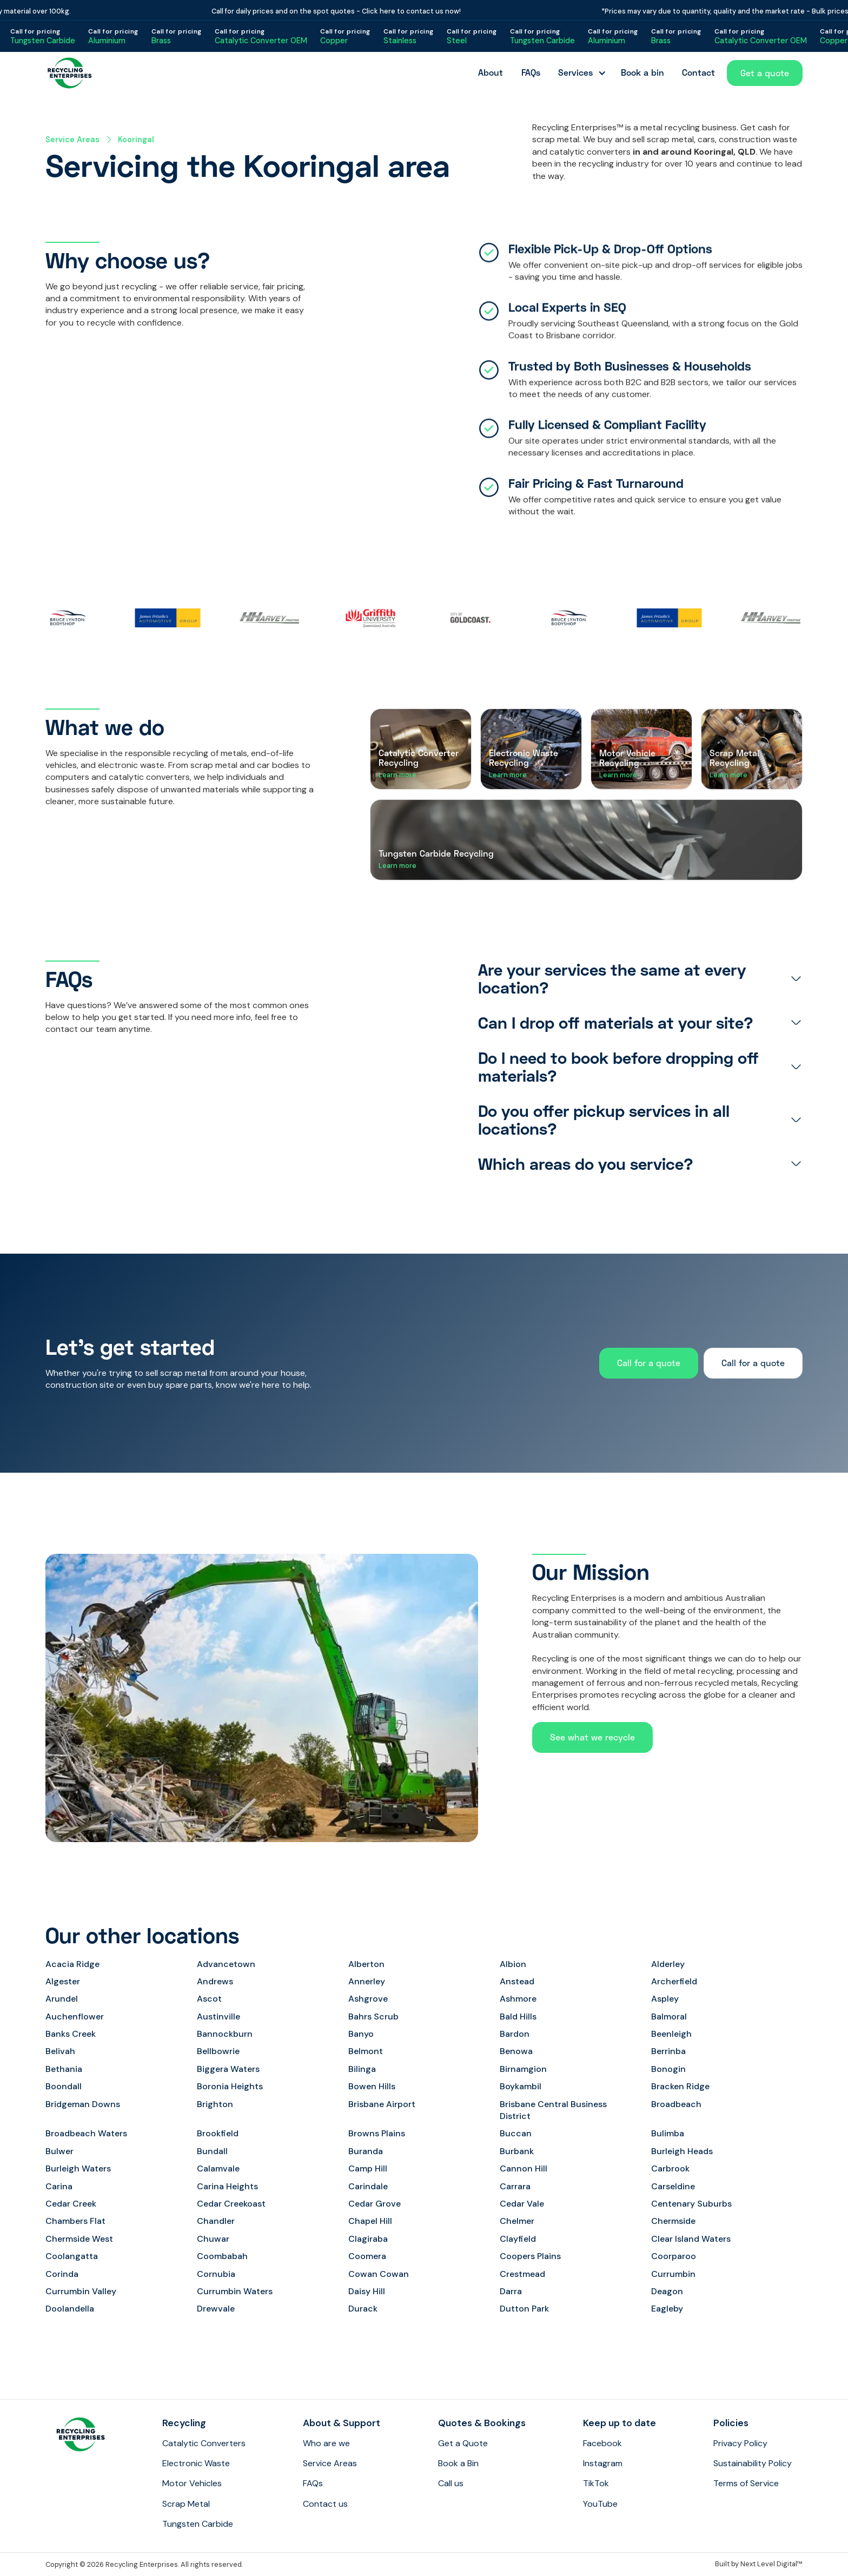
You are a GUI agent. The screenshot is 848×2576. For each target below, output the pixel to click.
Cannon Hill (523, 2168)
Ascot (209, 1998)
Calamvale (218, 2168)
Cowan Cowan (378, 2274)
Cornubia (216, 2274)
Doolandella (69, 2308)
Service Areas (72, 139)
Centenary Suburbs (691, 2203)
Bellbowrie (218, 2051)
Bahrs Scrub (373, 2016)
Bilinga (362, 2069)
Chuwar (213, 2238)
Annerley (366, 1981)
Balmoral (669, 2016)
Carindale (368, 2186)
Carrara (515, 2186)
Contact (698, 72)
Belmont (365, 2051)
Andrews (215, 1981)
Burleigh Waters (78, 2168)
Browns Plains (376, 2133)
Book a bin (642, 72)
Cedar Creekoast (231, 2203)
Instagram (602, 2463)
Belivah (60, 2051)
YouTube (600, 2503)
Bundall (212, 2151)
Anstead (517, 1981)
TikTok (596, 2483)
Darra (511, 2291)
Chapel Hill (370, 2221)
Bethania (63, 2069)
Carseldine (673, 2186)
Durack (362, 2308)
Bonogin (668, 2069)
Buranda (365, 2151)
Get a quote (764, 73)
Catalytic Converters (204, 2443)
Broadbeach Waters (86, 2133)
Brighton (215, 2104)
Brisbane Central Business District (553, 2110)
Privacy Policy (740, 2443)
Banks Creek (70, 2033)
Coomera (367, 2256)
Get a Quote (463, 2443)
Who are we (326, 2443)
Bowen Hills (371, 2086)
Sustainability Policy (752, 2463)
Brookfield (218, 2133)
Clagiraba (368, 2238)
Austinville (218, 2016)
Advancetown (226, 1964)
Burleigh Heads (682, 2151)
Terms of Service (746, 2483)
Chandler (216, 2221)
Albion (513, 1964)
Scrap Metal (186, 2503)
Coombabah (222, 2256)
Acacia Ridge (72, 1964)
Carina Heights (227, 2186)
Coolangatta (71, 2256)
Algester (62, 1981)
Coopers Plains (530, 2256)
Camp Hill (367, 2168)
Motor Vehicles (192, 2483)
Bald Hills (518, 2016)
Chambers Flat (75, 2221)
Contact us (325, 2503)
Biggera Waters (228, 2069)
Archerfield (674, 1981)
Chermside (673, 2221)
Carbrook (670, 2168)
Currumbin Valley (80, 2291)
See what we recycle (592, 1737)
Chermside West (79, 2238)
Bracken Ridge (680, 2086)
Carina (58, 2186)
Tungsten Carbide (197, 2523)
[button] (580, 73)
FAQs (530, 72)
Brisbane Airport (381, 2104)
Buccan (516, 2133)
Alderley (668, 1964)
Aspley (665, 1998)
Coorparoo (673, 2256)
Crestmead (522, 2274)
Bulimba (667, 2133)
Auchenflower (74, 2016)
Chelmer (517, 2221)
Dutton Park (524, 2308)
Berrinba (668, 2051)
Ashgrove (368, 1998)
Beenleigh (671, 2033)
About (490, 72)
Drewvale (216, 2308)
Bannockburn (225, 2033)
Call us (450, 2483)
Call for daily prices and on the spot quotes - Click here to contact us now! (344, 11)
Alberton (366, 1964)
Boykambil (520, 2086)
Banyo (361, 2033)
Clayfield (518, 2238)
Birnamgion (523, 2069)
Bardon (514, 2033)
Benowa (516, 2051)
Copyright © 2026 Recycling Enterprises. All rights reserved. (144, 2564)
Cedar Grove (374, 2203)
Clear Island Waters (691, 2238)
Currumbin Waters (235, 2291)
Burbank (517, 2151)
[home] (69, 73)
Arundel (61, 1998)
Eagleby (667, 2308)
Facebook (602, 2443)
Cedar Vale (522, 2203)
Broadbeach (676, 2104)
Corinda (61, 2274)
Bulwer (59, 2151)
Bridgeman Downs (82, 2104)
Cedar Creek (70, 2203)
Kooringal (136, 139)
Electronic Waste (196, 2463)
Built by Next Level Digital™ (759, 2563)
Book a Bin (458, 2463)
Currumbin (673, 2274)
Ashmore (518, 1998)
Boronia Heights (230, 2086)
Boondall (63, 2086)
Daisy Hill (366, 2291)
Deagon (667, 2291)
